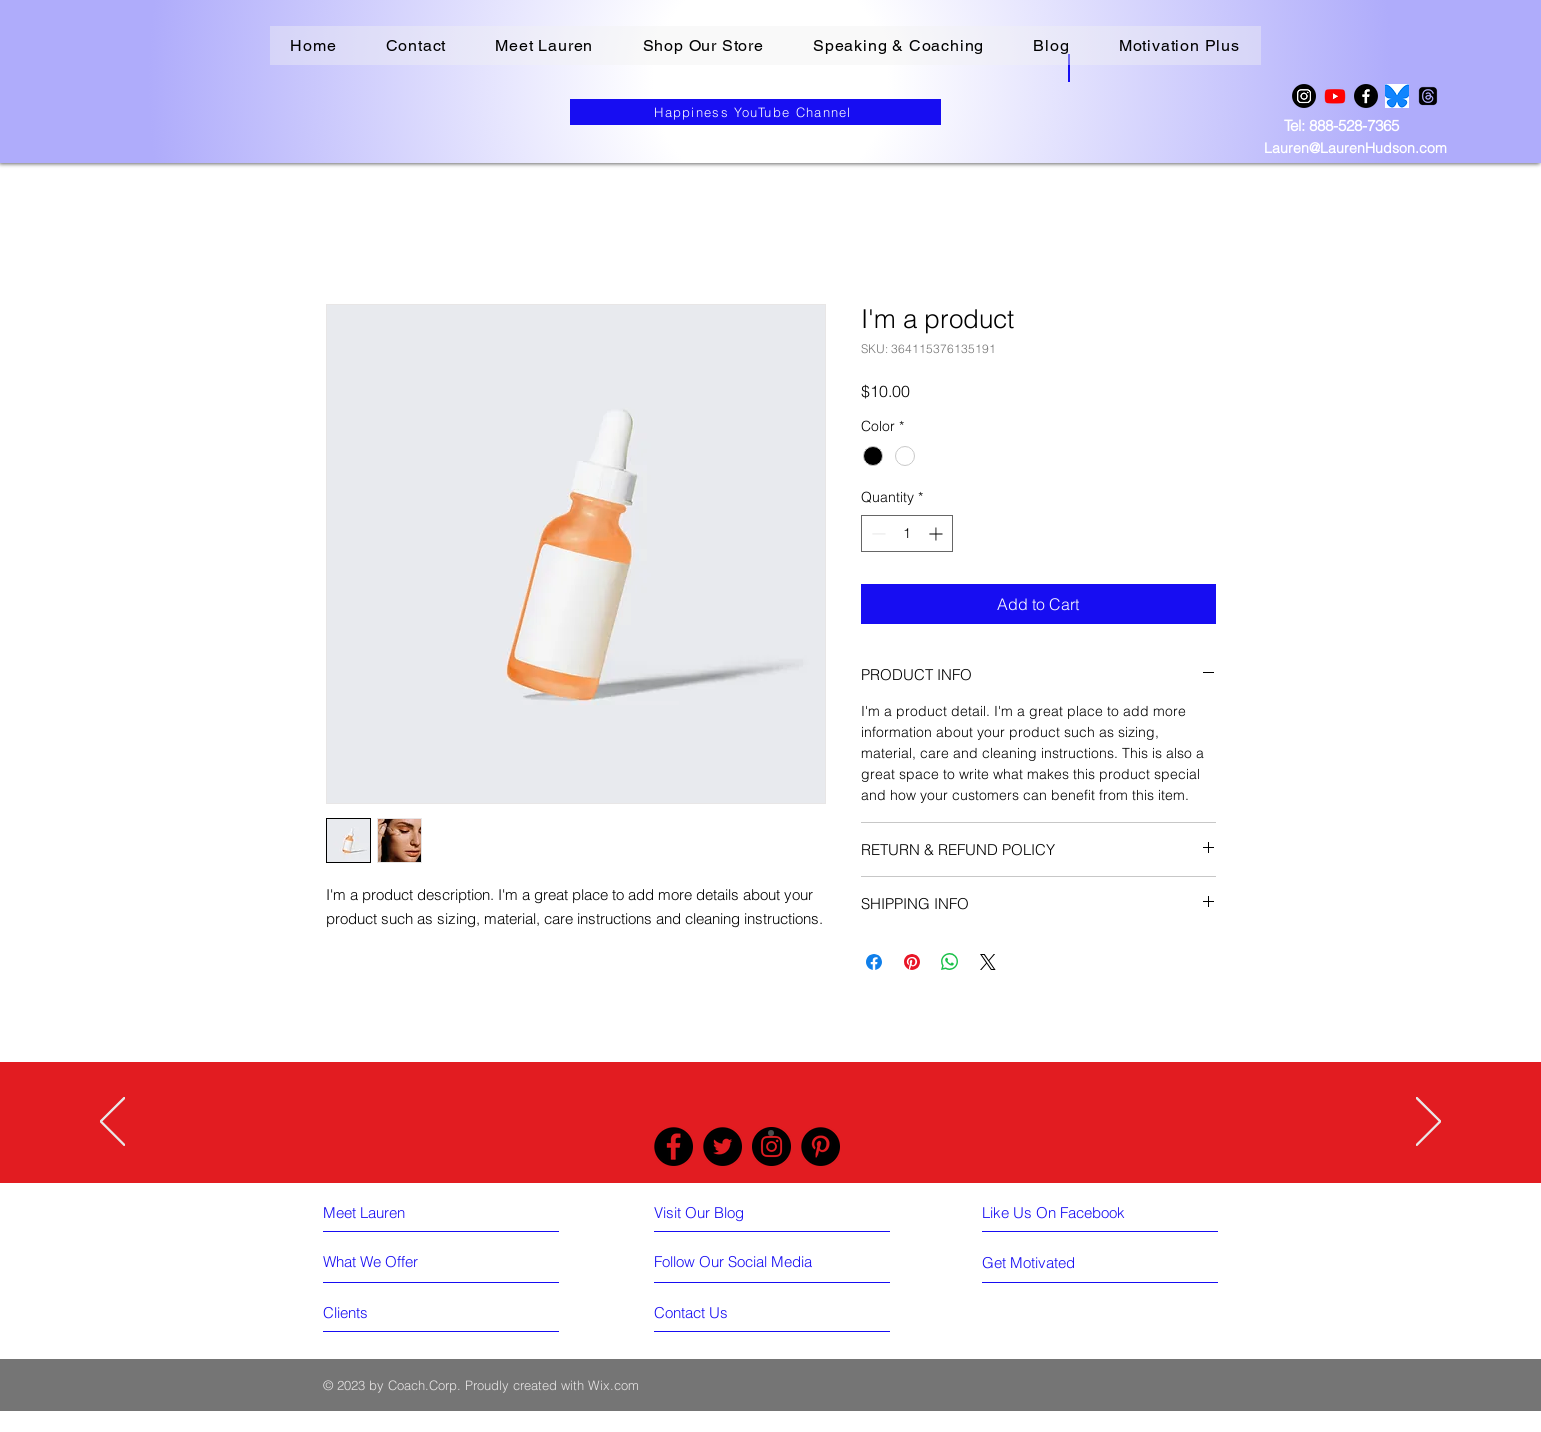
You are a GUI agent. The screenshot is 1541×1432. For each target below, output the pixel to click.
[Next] (1428, 1123)
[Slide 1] (771, 1133)
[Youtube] (1335, 96)
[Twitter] (722, 1146)
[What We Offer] (395, 1261)
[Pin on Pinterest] (912, 962)
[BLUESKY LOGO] (1397, 96)
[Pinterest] (820, 1146)
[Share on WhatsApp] (950, 962)
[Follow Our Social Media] (733, 1261)
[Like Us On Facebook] (1067, 1212)
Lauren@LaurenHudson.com (1355, 148)
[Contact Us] (726, 1312)
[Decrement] (876, 533)
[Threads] (1428, 96)
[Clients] (395, 1312)
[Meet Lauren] (405, 1212)
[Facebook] (1366, 96)
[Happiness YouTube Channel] (755, 112)
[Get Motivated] (1061, 1262)
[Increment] (937, 533)
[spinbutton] (907, 533)
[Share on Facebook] (874, 962)
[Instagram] (1304, 96)
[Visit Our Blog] (737, 1212)
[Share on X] (988, 962)
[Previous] (112, 1123)
